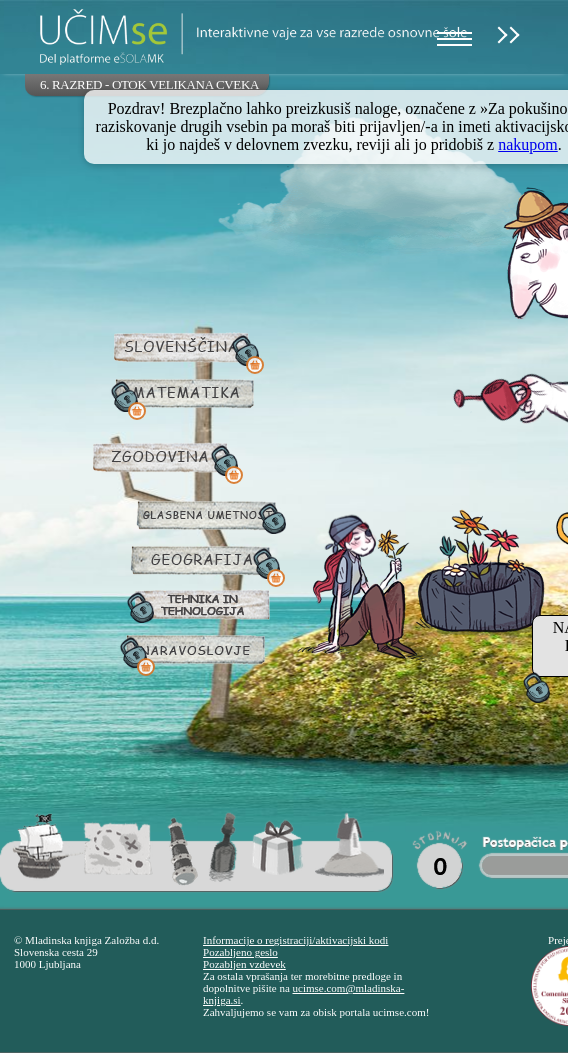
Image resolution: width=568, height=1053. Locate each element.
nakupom (528, 144)
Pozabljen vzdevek (244, 964)
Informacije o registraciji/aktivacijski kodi (295, 940)
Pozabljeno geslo (240, 952)
